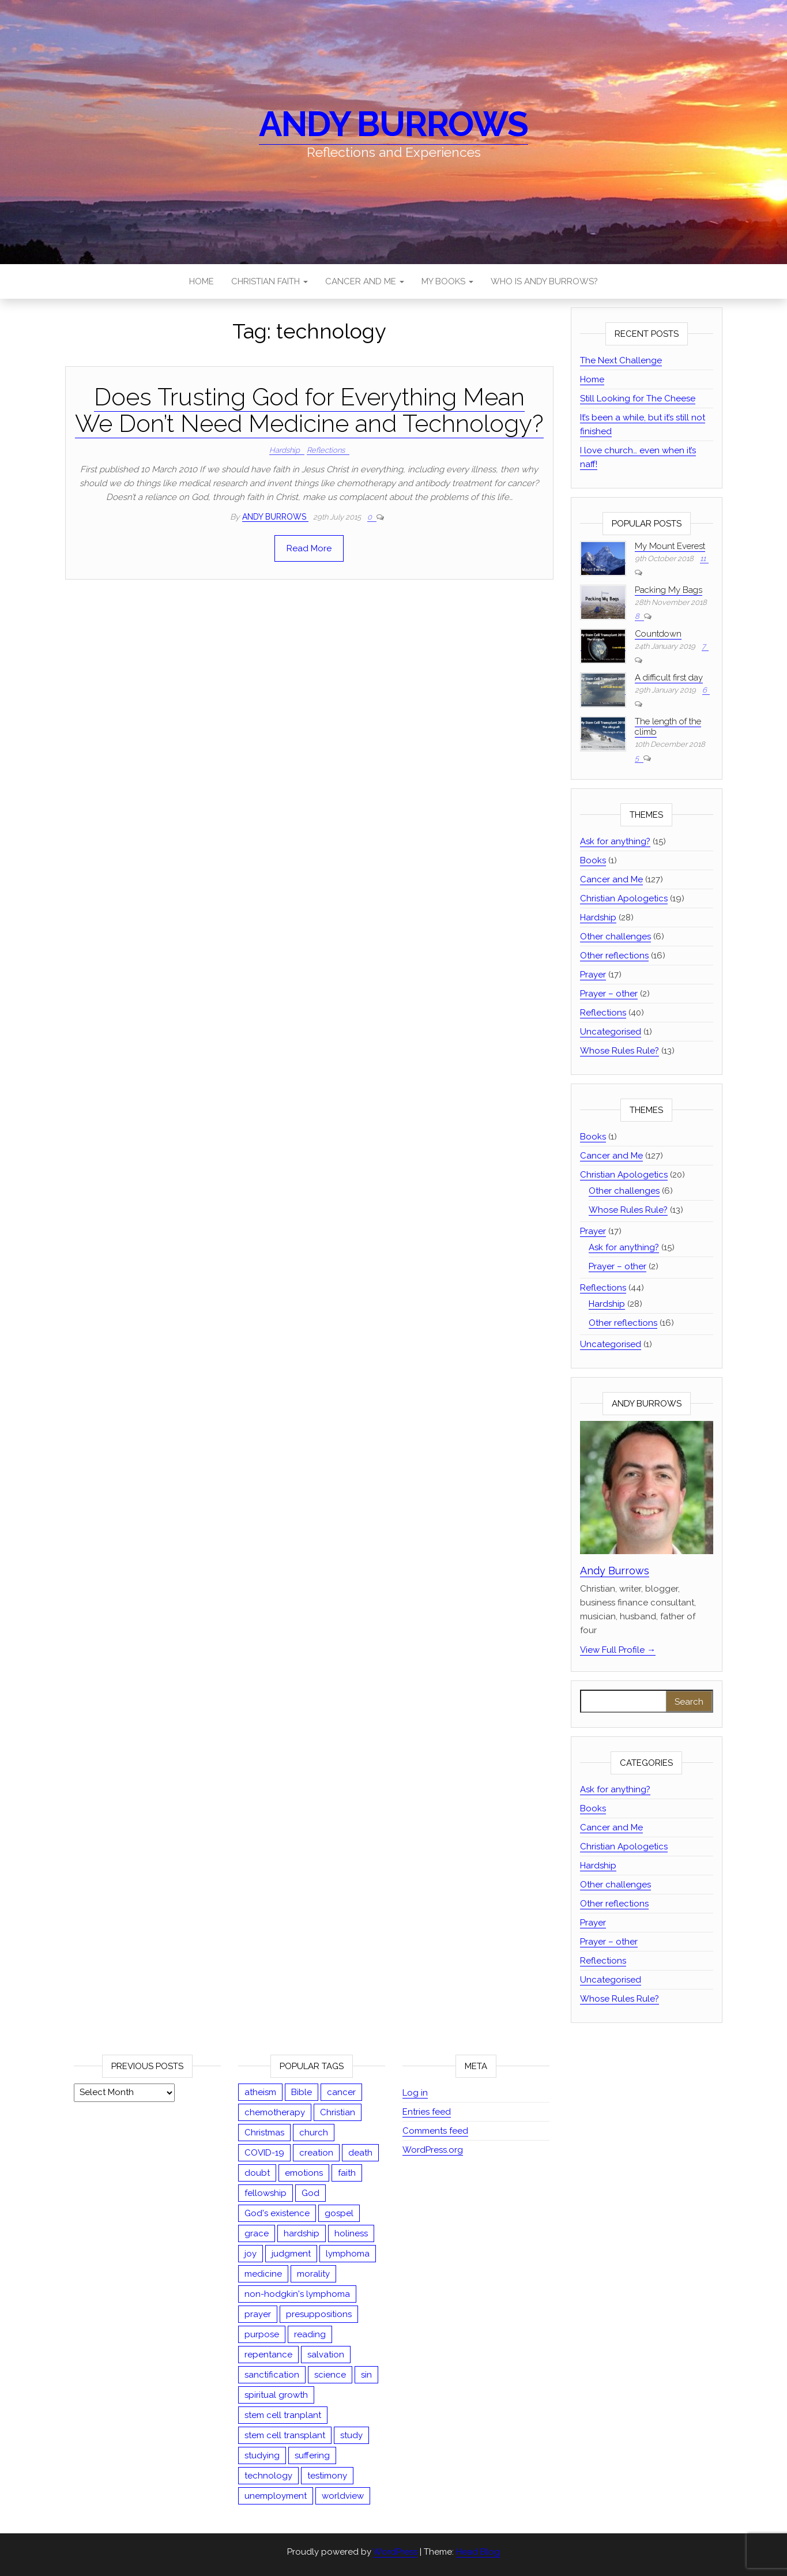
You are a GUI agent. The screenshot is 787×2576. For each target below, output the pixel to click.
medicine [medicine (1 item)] (263, 2274)
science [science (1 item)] (330, 2375)
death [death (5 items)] (360, 2153)
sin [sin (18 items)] (366, 2375)
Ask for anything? (615, 841)
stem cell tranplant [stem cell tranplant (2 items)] (282, 2415)
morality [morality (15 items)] (313, 2274)
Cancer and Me (364, 281)
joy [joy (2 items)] (250, 2253)
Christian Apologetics (624, 898)
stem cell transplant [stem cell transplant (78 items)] (284, 2435)
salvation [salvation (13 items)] (325, 2354)
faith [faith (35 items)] (347, 2173)
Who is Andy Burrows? (544, 281)
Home (201, 281)
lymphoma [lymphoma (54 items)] (348, 2253)
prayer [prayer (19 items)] (257, 2314)
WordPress (395, 2552)
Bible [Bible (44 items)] (301, 2092)
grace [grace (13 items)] (256, 2233)
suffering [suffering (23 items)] (312, 2455)
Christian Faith (269, 281)
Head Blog (478, 2552)
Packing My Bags (668, 590)
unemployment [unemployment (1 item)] (275, 2496)
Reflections (326, 450)
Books (593, 860)
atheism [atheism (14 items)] (260, 2092)
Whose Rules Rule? (619, 1051)
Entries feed (426, 2112)
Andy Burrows (393, 124)
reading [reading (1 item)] (310, 2334)
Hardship (284, 450)
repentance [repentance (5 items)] (268, 2354)
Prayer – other (609, 993)
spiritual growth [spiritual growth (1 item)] (276, 2395)
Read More (309, 548)
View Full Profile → (618, 1650)
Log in (415, 2093)
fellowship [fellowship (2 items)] (265, 2193)
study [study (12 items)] (351, 2435)
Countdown (658, 634)
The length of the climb (668, 726)
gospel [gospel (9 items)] (339, 2213)
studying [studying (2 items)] (262, 2455)
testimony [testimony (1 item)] (327, 2475)
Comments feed (435, 2131)
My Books (447, 281)
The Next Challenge (621, 360)
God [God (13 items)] (310, 2193)
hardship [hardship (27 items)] (301, 2233)
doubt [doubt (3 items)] (257, 2173)
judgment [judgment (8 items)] (291, 2253)
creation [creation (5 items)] (316, 2153)
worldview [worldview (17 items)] (343, 2496)
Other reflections (614, 955)
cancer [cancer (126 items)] (341, 2092)
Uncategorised (610, 1031)
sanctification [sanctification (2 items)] (271, 2375)
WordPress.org (432, 2150)
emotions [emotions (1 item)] (304, 2173)
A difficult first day (669, 677)
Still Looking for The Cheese (637, 398)
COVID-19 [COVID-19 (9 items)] (264, 2153)
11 (703, 558)
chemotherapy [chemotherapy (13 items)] (274, 2112)
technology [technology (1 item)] (268, 2475)
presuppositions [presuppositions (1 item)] (319, 2314)
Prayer (593, 974)
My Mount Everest (670, 546)
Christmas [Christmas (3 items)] (264, 2132)
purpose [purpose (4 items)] (261, 2334)
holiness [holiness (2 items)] (351, 2233)
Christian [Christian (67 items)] (337, 2112)
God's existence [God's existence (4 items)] (277, 2213)
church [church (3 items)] (313, 2132)
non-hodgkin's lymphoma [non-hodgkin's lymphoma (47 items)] (297, 2294)
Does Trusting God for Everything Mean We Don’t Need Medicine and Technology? (309, 410)
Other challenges (615, 936)
